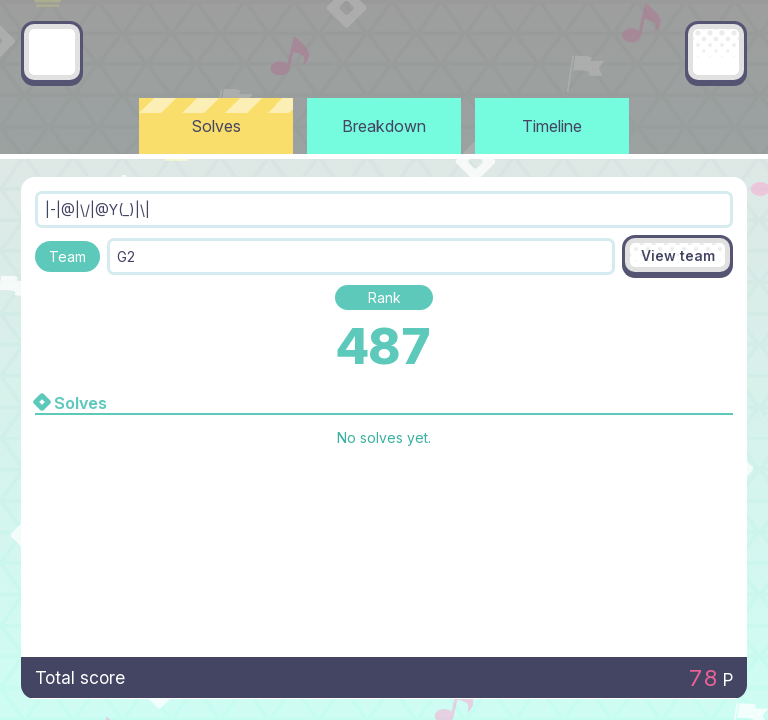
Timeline (552, 126)
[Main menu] (716, 52)
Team (67, 256)
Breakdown (384, 126)
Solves (216, 126)
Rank (384, 297)
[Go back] (52, 52)
